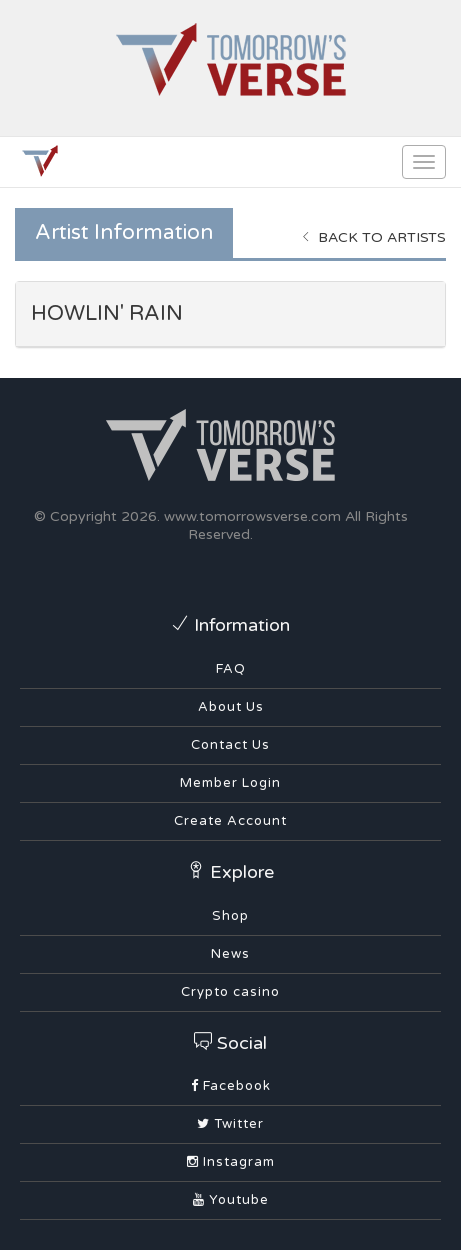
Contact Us (230, 745)
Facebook (231, 1086)
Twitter (230, 1124)
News (230, 954)
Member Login (230, 783)
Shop (230, 916)
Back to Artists (373, 237)
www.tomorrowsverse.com (252, 516)
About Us (231, 707)
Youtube (231, 1200)
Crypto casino (230, 992)
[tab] (230, 314)
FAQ (231, 669)
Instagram (231, 1162)
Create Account (230, 821)
